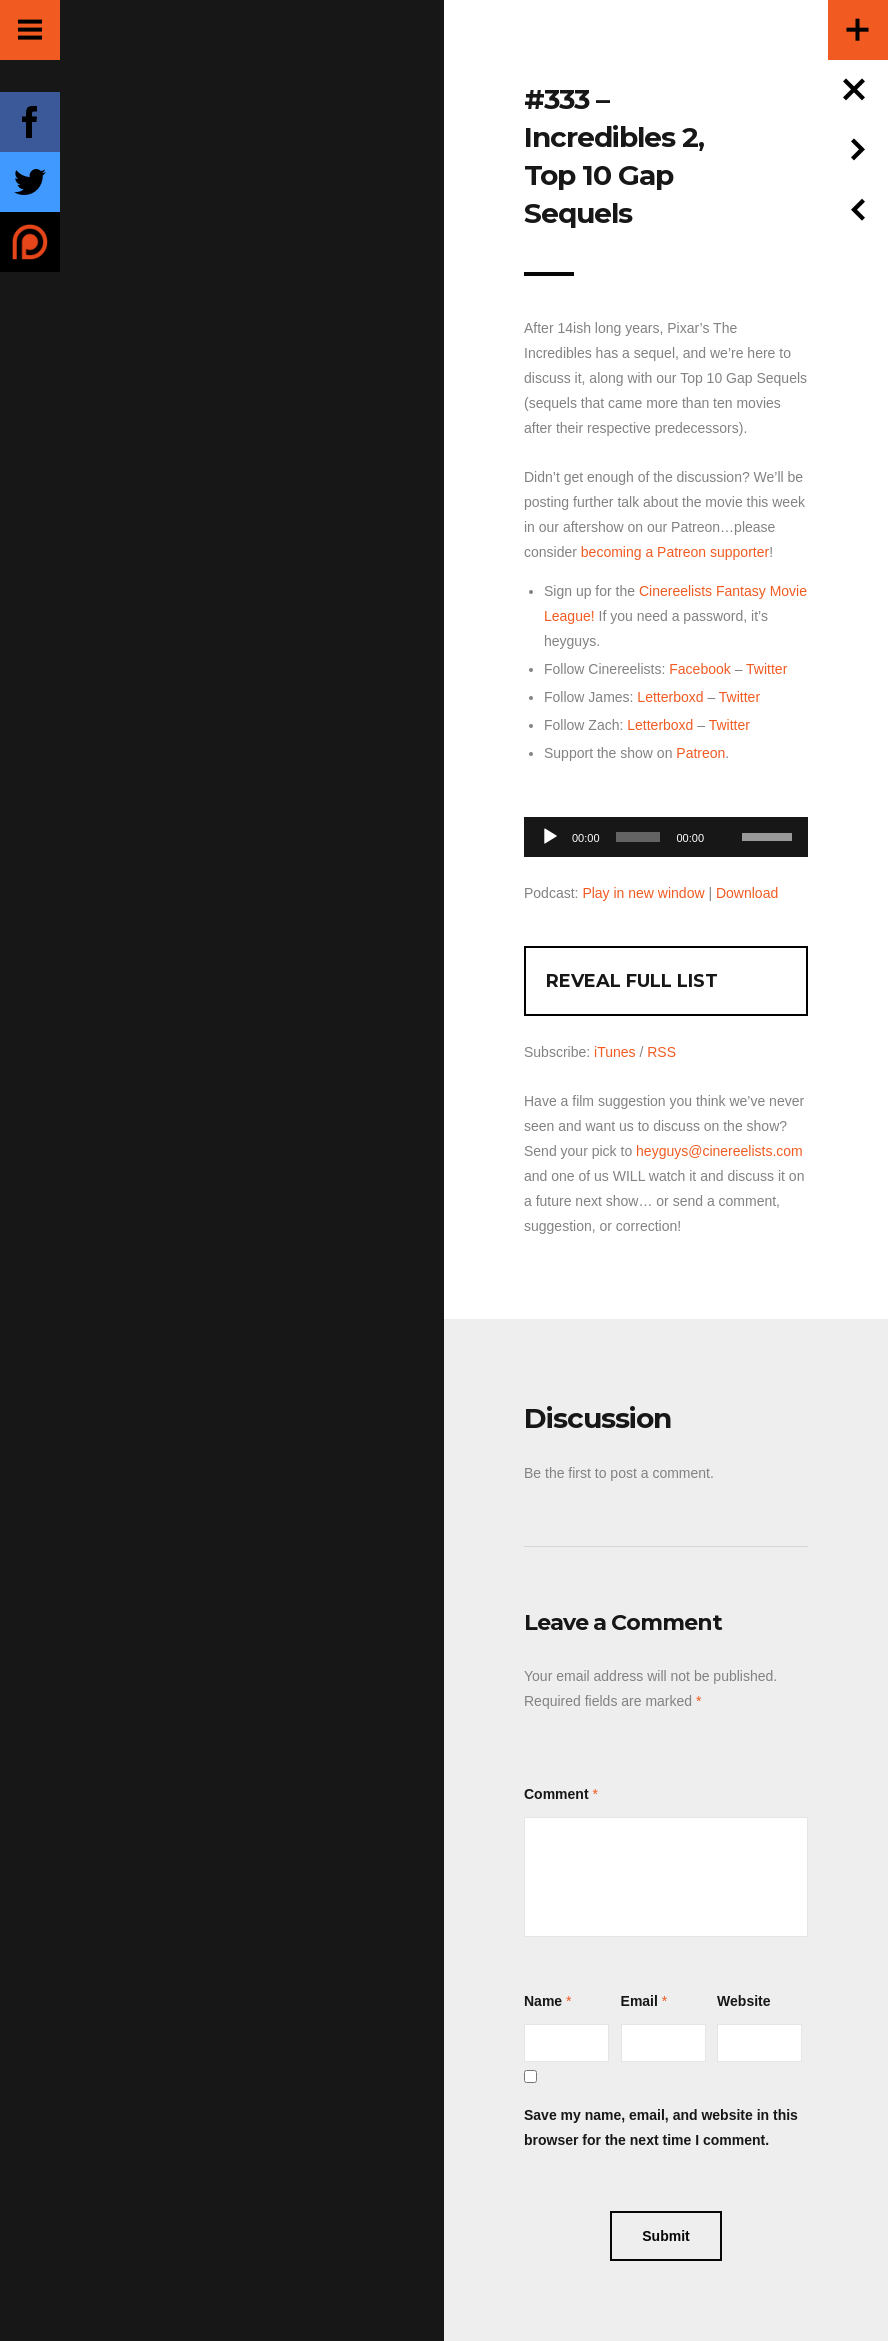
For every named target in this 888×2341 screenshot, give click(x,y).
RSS (661, 1052)
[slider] (638, 837)
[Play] (550, 837)
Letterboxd (670, 697)
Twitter (766, 669)
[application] (666, 831)
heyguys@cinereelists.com (719, 1151)
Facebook (699, 669)
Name (543, 2001)
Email (639, 2001)
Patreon (700, 753)
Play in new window (643, 893)
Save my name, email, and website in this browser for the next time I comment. (661, 2127)
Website (743, 2001)
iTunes (615, 1052)
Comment (556, 1794)
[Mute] (726, 806)
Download (747, 893)
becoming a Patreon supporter (675, 552)
